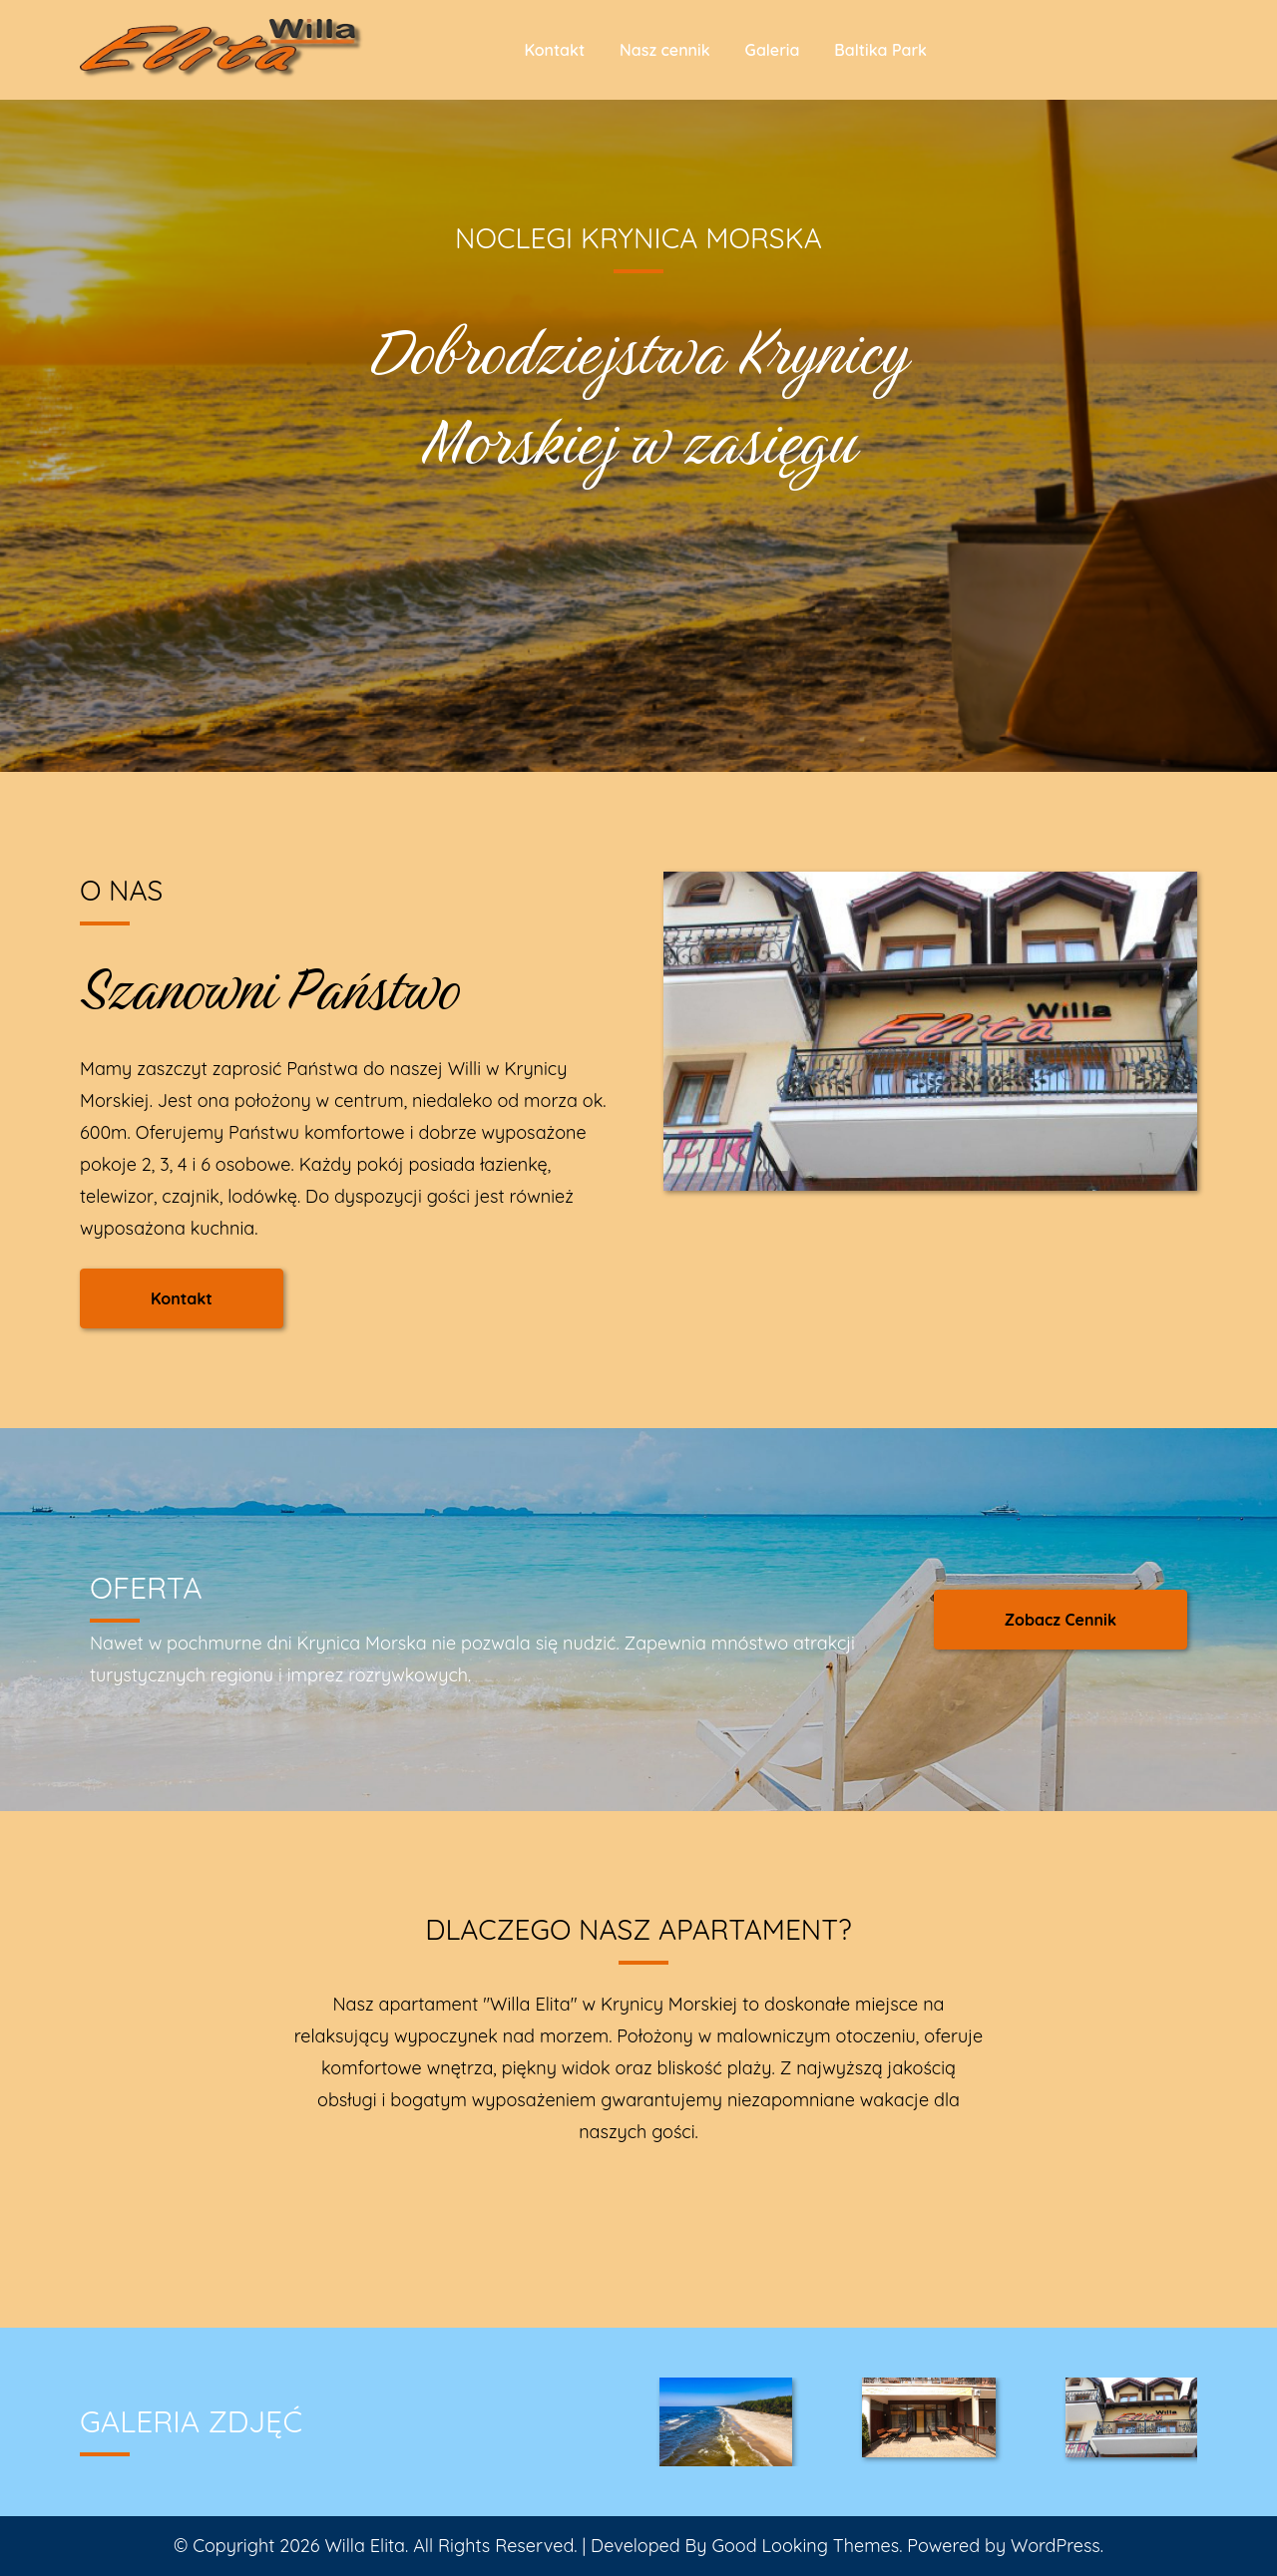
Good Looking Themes (805, 2545)
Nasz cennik (665, 50)
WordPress (1055, 2545)
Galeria (772, 50)
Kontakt (554, 50)
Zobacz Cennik (1060, 1620)
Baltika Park (880, 50)
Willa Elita (364, 2545)
